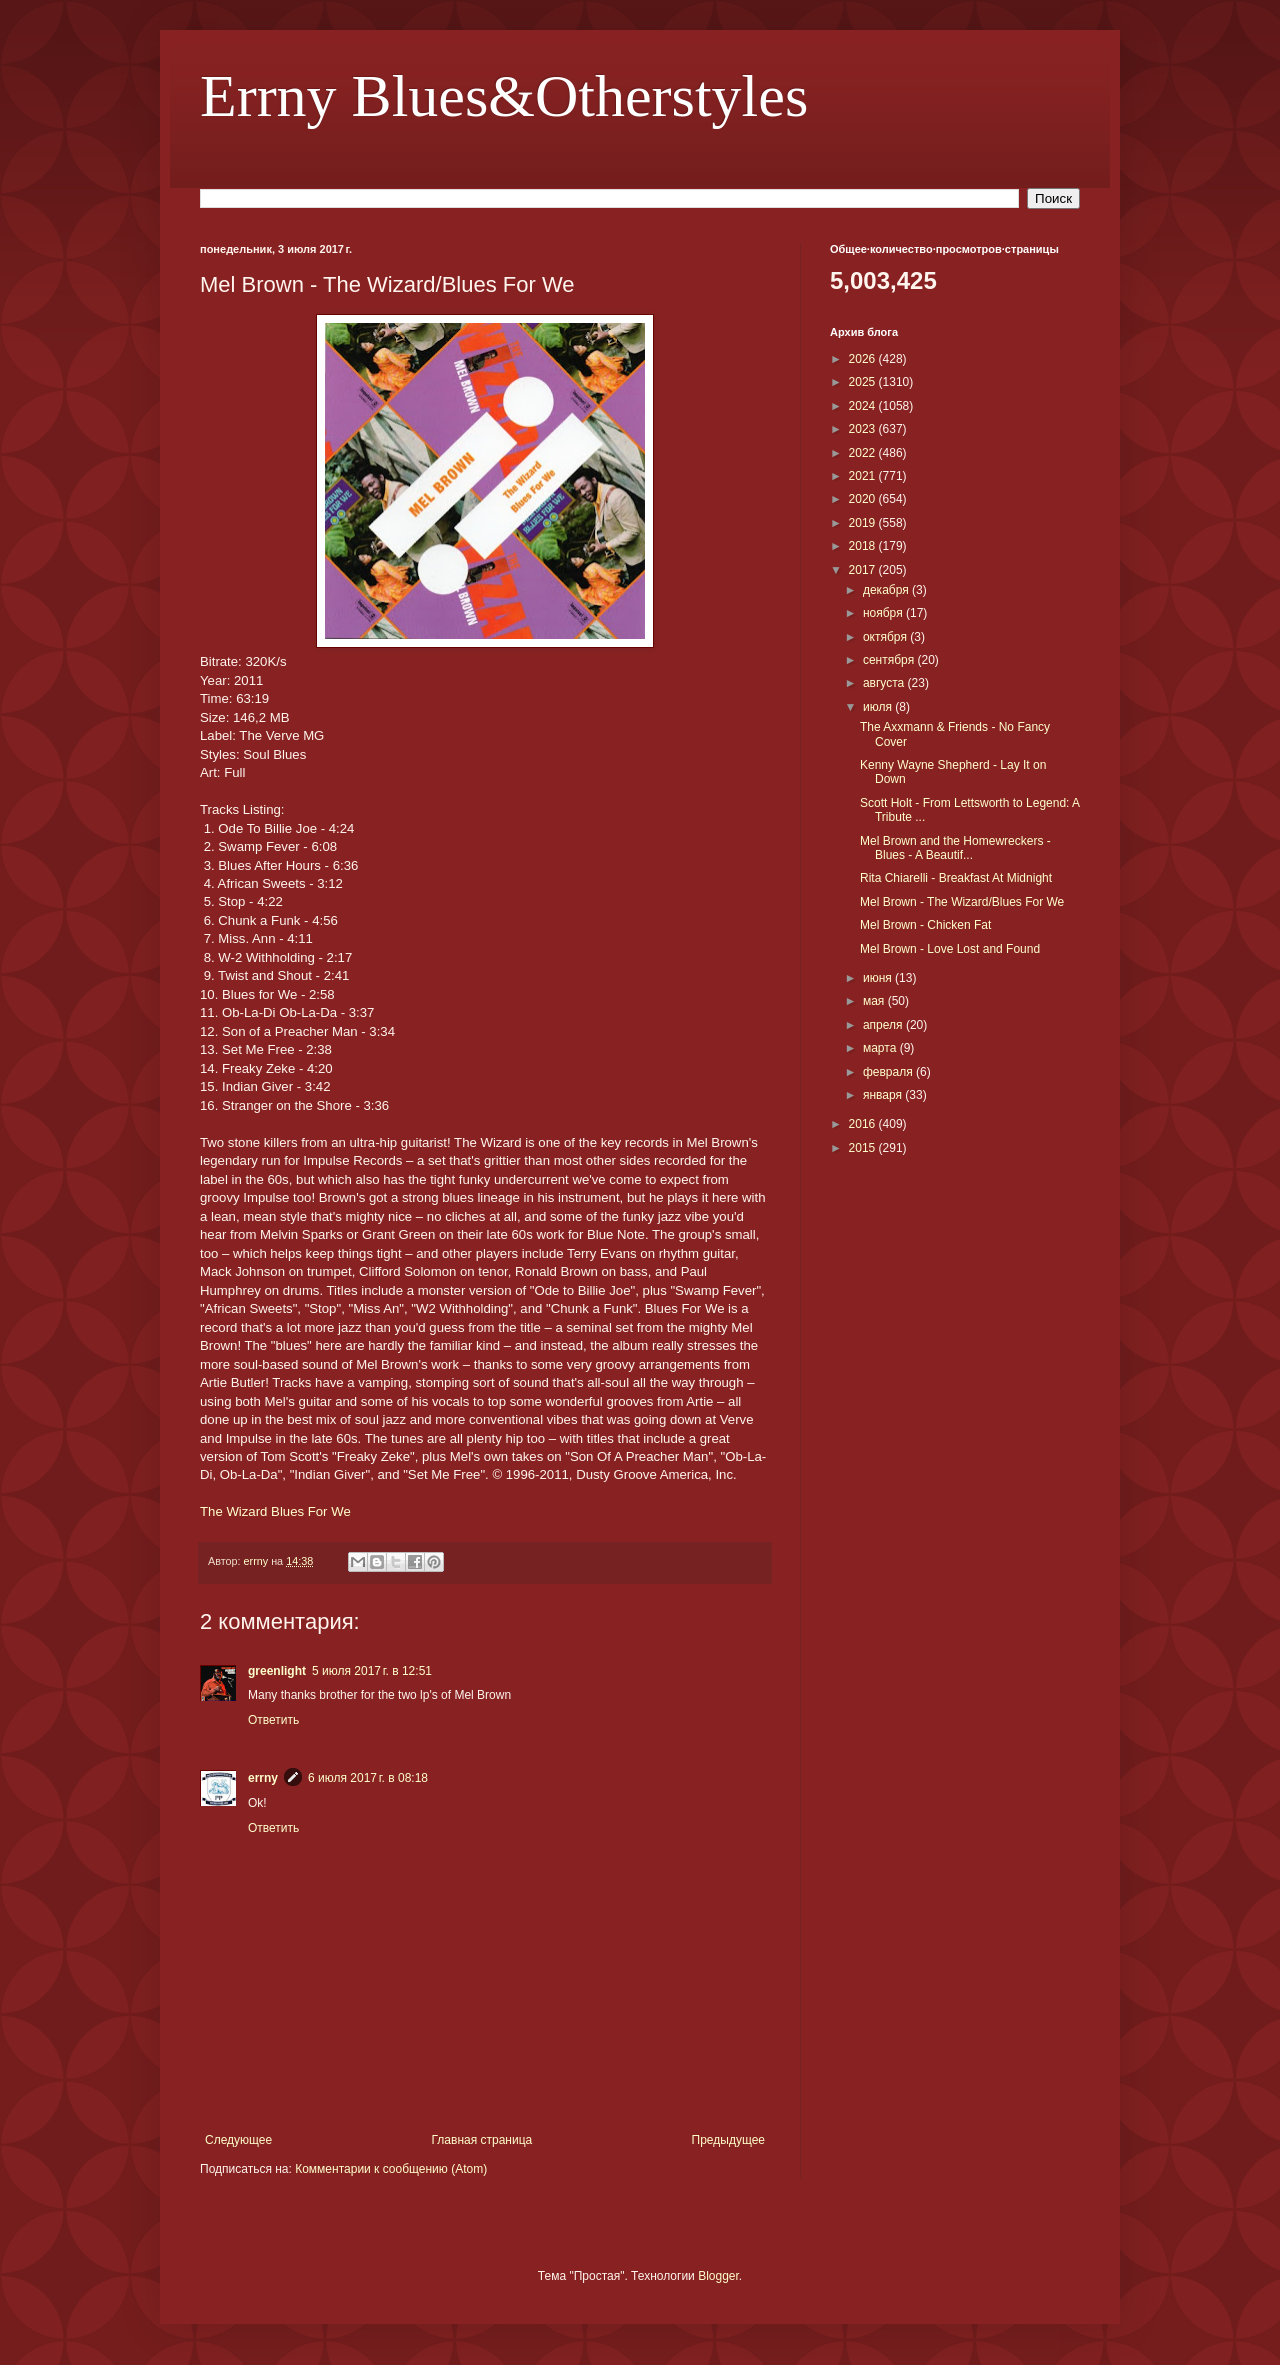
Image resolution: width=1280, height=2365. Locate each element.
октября (886, 637)
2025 (864, 382)
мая (875, 1001)
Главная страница (482, 2140)
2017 (864, 570)
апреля (884, 1025)
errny (263, 1778)
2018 (864, 546)
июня (879, 978)
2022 (864, 453)
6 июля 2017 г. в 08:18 (368, 1778)
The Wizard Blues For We (275, 1511)
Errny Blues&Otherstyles (504, 96)
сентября (890, 660)
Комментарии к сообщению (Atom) (391, 2169)
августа (885, 683)
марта (881, 1048)
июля (879, 707)
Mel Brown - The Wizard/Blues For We (962, 902)
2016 (864, 1124)
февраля (889, 1072)
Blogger (718, 2276)
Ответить (273, 1720)
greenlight (277, 1671)
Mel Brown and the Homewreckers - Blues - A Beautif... (955, 848)
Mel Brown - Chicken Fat (925, 925)
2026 (864, 359)
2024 (864, 406)
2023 (864, 429)
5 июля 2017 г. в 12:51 (372, 1671)
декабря (887, 590)
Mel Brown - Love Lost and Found (950, 949)
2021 (864, 476)
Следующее (238, 2140)
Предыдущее (728, 2140)
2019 (864, 523)
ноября (884, 613)
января (884, 1095)
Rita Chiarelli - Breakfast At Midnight (956, 878)
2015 (864, 1148)
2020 (864, 499)
